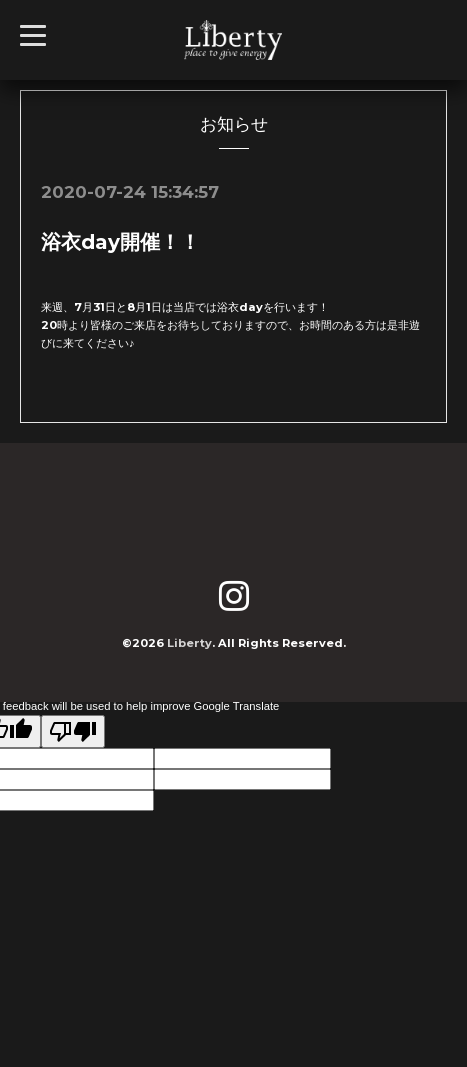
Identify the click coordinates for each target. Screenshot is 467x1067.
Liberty (189, 643)
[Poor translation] (73, 731)
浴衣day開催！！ (120, 242)
